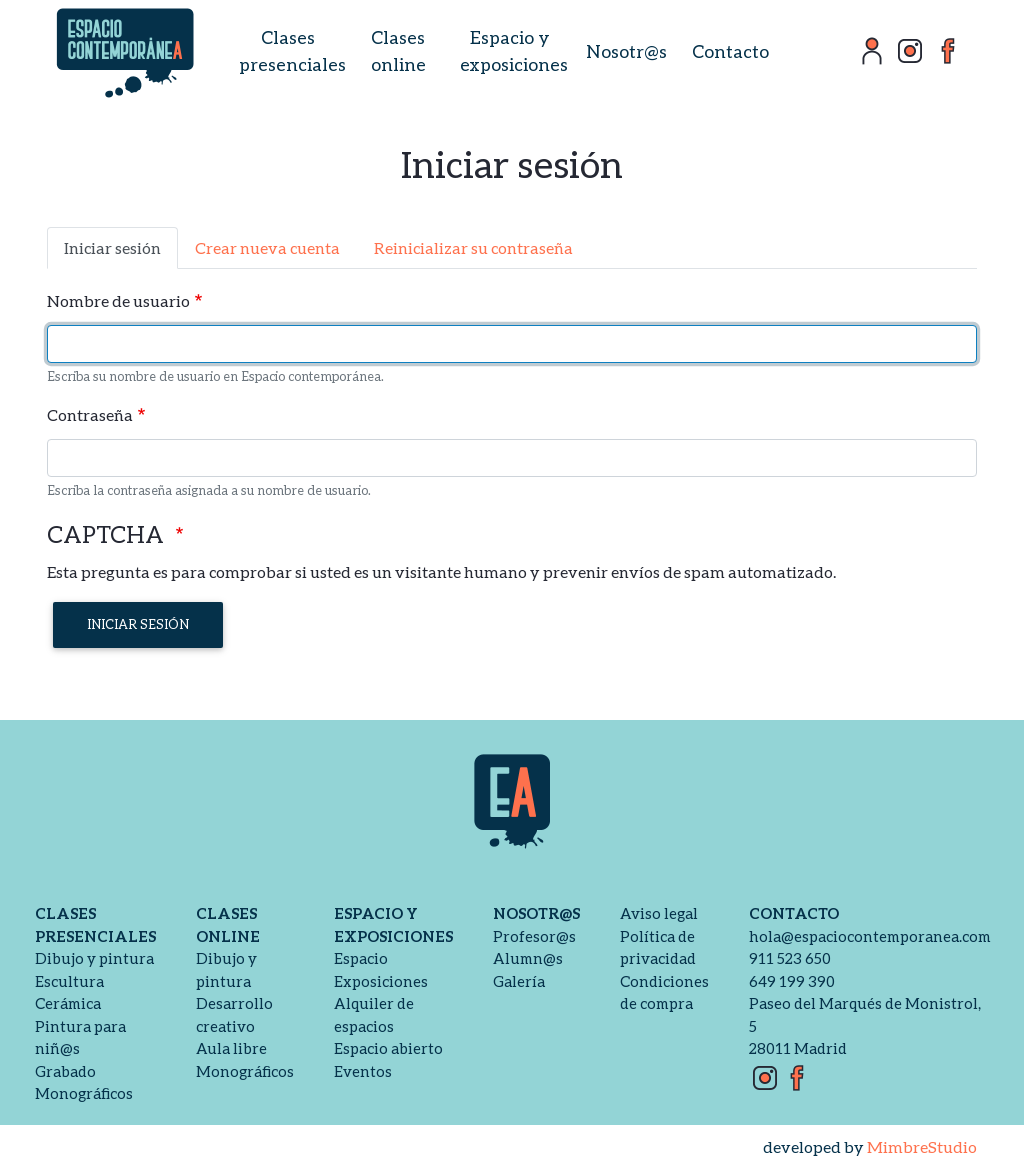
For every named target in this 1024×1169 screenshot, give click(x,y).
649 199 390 (792, 981)
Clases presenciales (292, 50)
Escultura (69, 981)
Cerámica (68, 1003)
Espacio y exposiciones (514, 50)
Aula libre (231, 1048)
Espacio (361, 958)
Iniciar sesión (112, 247)
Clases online (398, 50)
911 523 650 (790, 958)
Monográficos (84, 1093)
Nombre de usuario (118, 300)
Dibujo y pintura (94, 958)
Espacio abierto (388, 1048)
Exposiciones (381, 981)
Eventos (363, 1071)
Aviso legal (659, 913)
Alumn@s (528, 958)
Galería (519, 981)
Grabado (65, 1071)
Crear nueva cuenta (267, 247)
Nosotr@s (626, 51)
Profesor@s (534, 936)
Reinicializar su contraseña (473, 247)
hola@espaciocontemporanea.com (870, 936)
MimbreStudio (922, 1146)
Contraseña (90, 414)
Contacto (730, 51)
